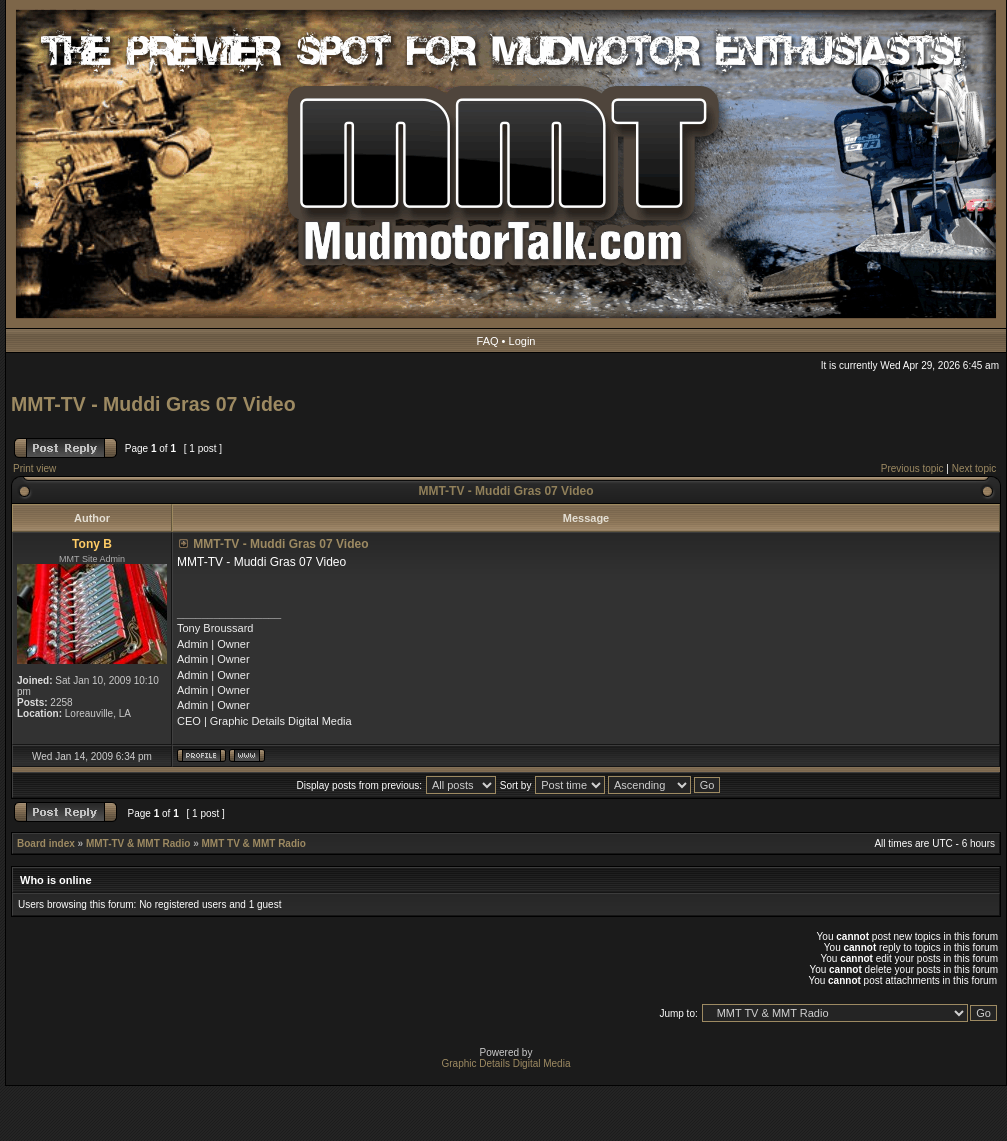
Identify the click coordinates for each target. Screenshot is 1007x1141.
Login (522, 341)
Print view (34, 468)
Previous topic (912, 468)
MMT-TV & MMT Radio (138, 843)
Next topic (974, 468)
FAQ (488, 341)
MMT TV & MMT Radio (253, 843)
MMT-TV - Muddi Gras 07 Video (153, 404)
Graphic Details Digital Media (506, 1063)
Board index (46, 843)
